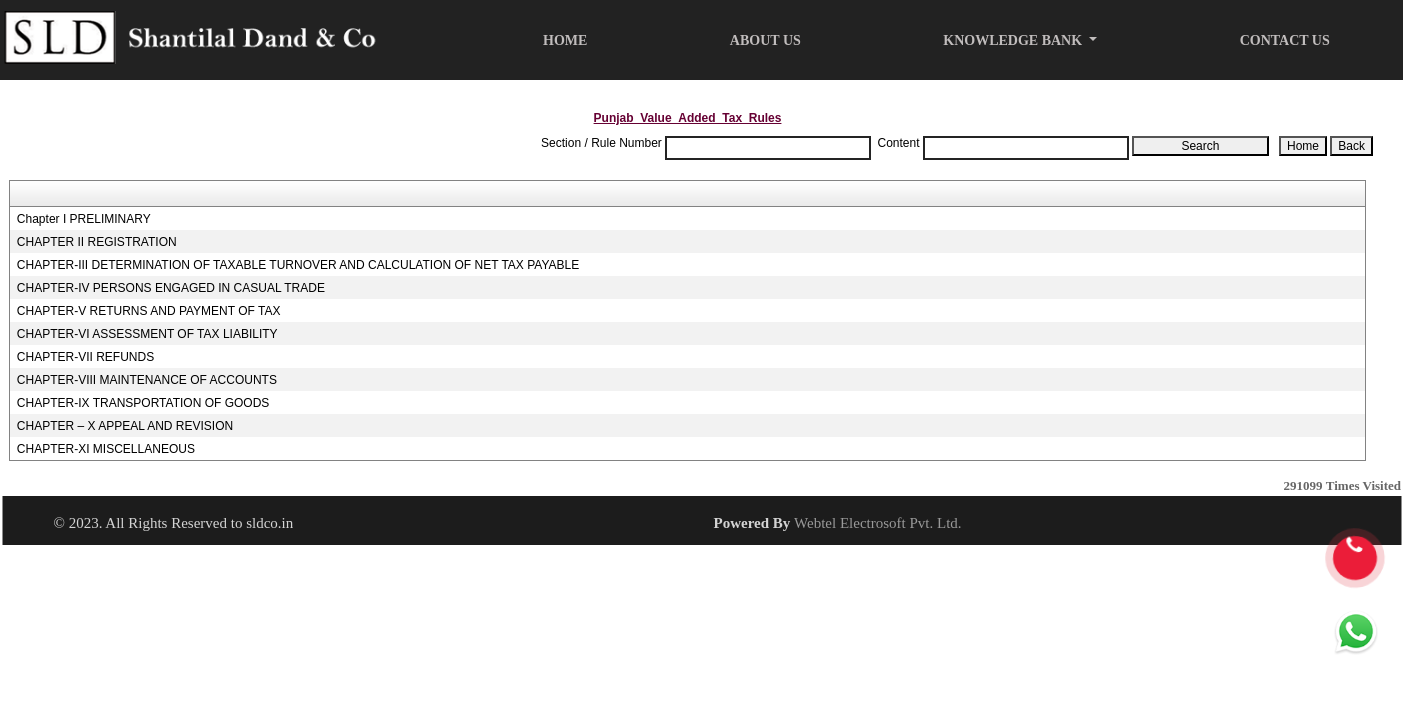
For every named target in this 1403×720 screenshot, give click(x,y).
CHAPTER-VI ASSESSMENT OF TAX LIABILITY (147, 334)
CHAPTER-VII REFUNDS (85, 357)
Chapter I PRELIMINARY (84, 219)
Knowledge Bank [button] (1014, 40)
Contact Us (1285, 40)
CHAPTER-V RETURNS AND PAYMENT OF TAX (149, 311)
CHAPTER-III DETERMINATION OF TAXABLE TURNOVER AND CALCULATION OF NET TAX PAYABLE (298, 265)
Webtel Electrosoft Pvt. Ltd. (878, 523)
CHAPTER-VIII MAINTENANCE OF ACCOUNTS (147, 380)
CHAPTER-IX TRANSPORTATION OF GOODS (143, 403)
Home (565, 40)
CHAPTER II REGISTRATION (97, 242)
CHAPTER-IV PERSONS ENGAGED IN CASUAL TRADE (171, 288)
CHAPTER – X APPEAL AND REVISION (125, 426)
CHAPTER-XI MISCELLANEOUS (106, 449)
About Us (765, 40)
